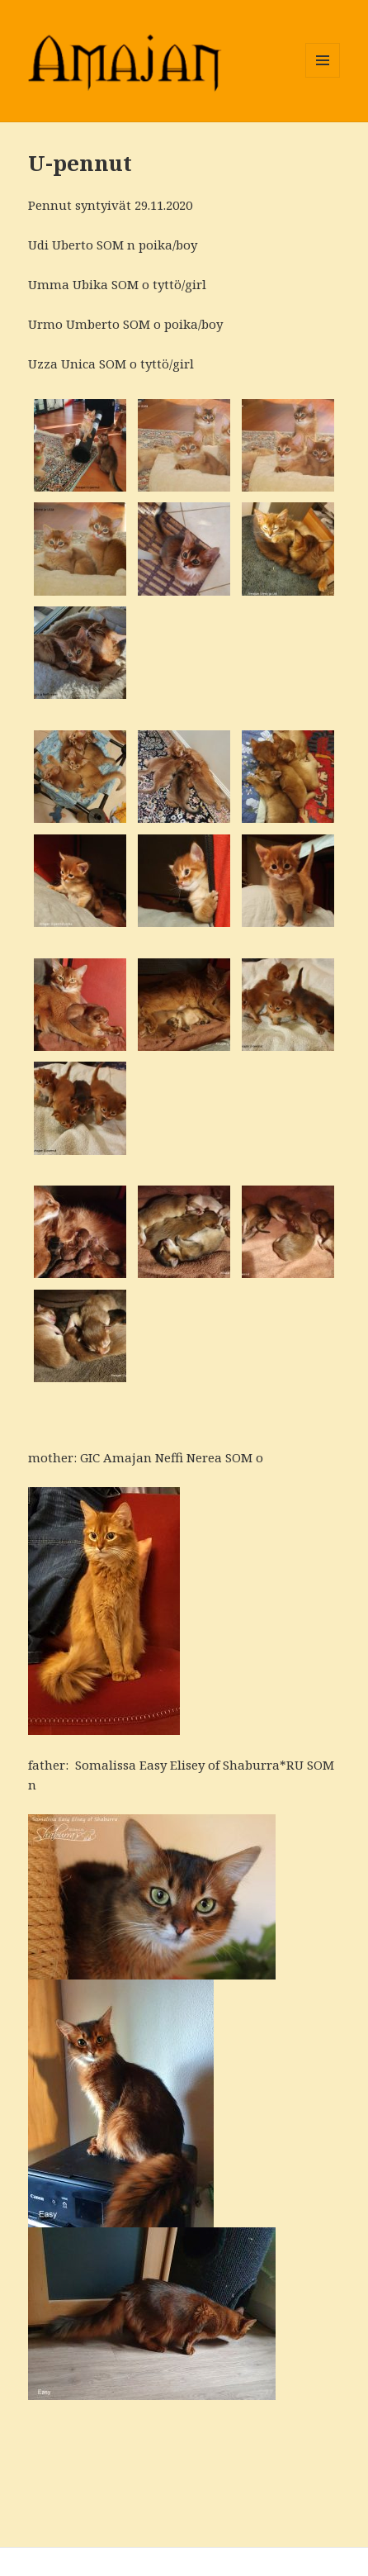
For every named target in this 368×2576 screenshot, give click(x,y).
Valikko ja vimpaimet (323, 77)
